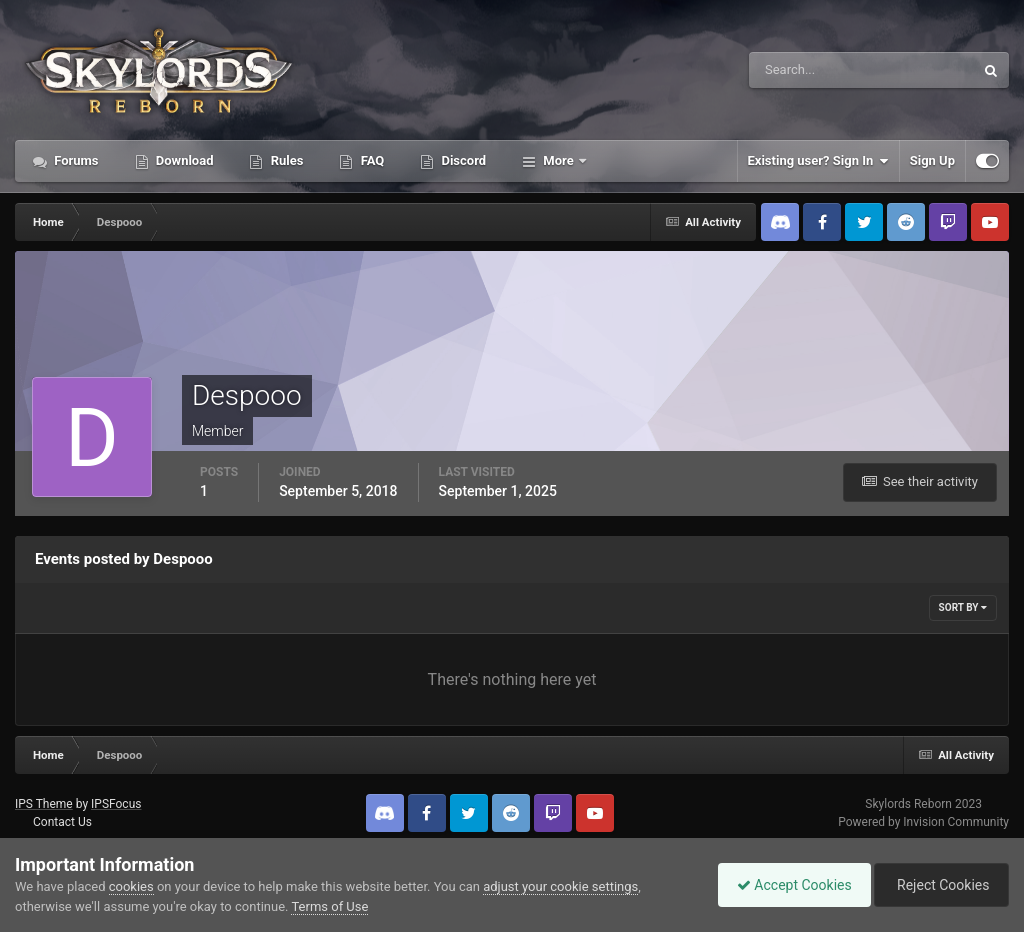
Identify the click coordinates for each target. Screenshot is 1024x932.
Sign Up (932, 160)
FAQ (370, 160)
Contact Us (62, 822)
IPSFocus (116, 804)
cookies (131, 886)
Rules (285, 160)
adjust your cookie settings (560, 886)
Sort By (963, 607)
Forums (75, 160)
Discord (462, 160)
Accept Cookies (789, 885)
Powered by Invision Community (923, 822)
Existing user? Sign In (818, 161)
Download (183, 160)
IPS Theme (44, 804)
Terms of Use (329, 906)
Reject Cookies (940, 885)
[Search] (800, 70)
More (558, 160)
